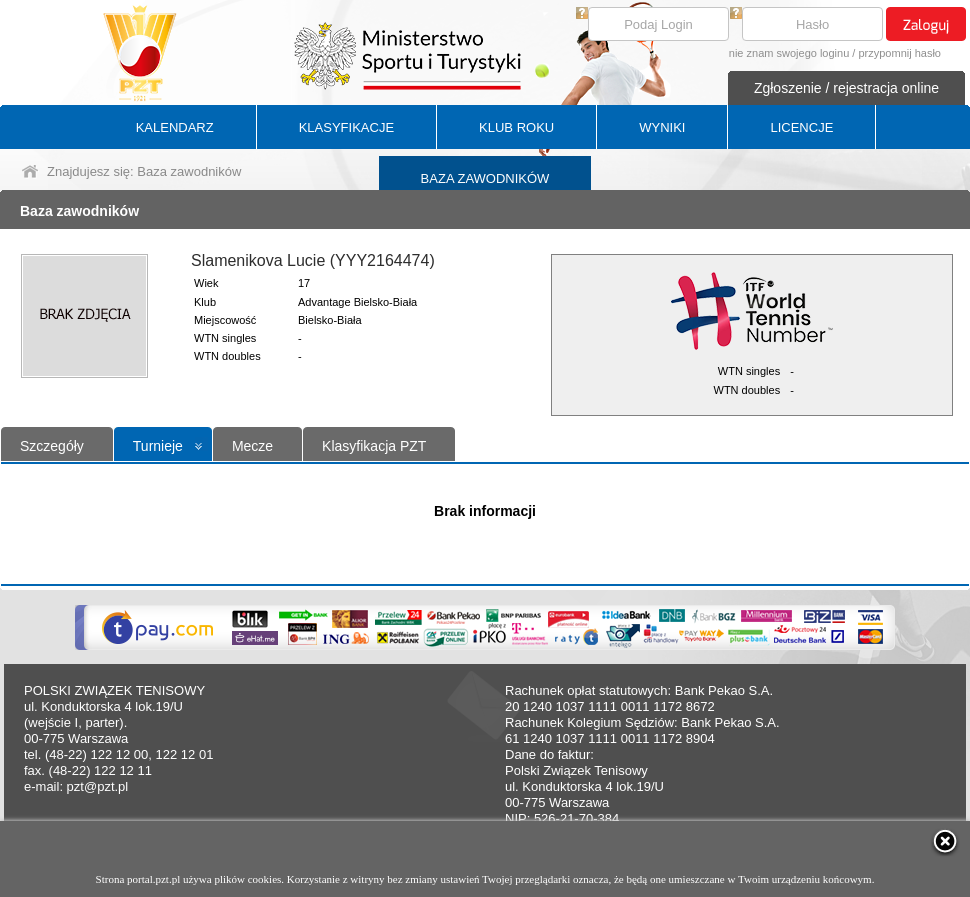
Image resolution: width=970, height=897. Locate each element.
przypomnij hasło (899, 53)
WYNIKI (662, 127)
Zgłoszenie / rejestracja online (846, 88)
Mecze (252, 446)
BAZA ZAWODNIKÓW (485, 178)
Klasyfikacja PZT (374, 446)
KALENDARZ (175, 127)
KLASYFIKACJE (346, 127)
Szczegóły (52, 446)
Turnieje (158, 446)
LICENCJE (801, 127)
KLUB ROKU (516, 127)
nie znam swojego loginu (789, 53)
